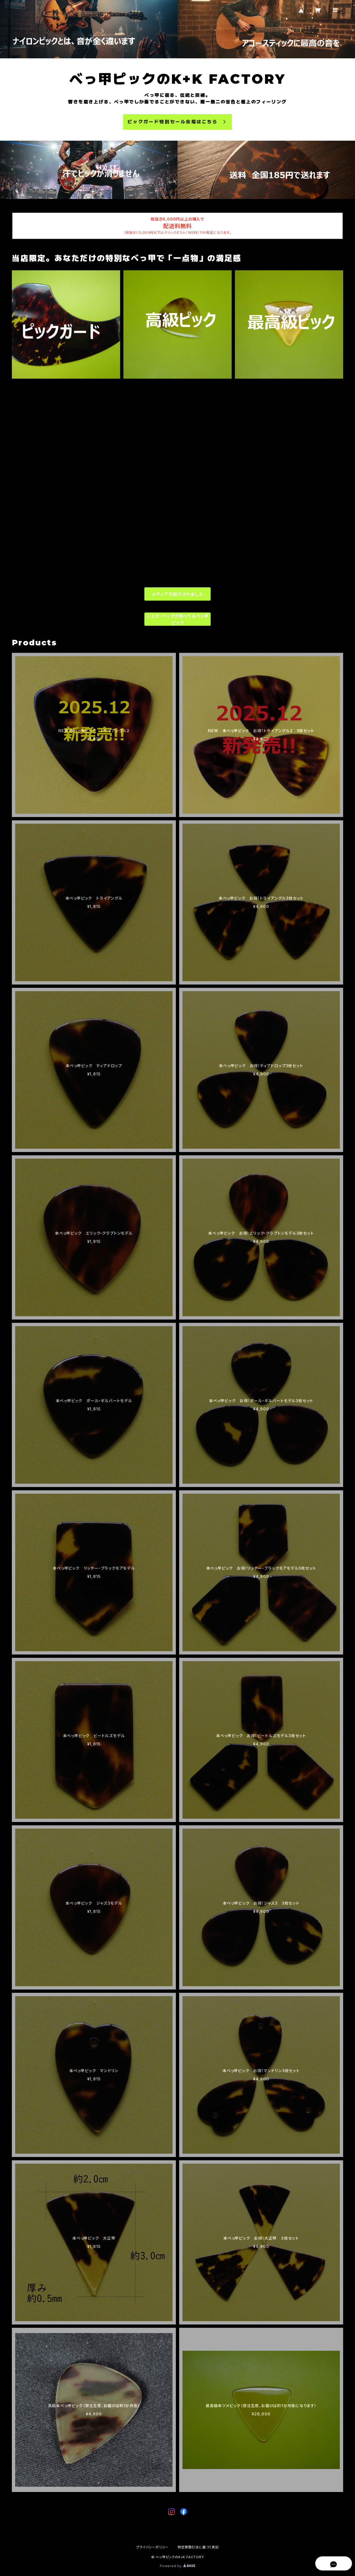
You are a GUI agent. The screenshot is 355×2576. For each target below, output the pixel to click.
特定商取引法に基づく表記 (198, 2547)
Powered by (177, 2566)
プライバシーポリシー (152, 2547)
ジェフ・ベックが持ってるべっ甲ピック (177, 619)
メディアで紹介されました (177, 594)
